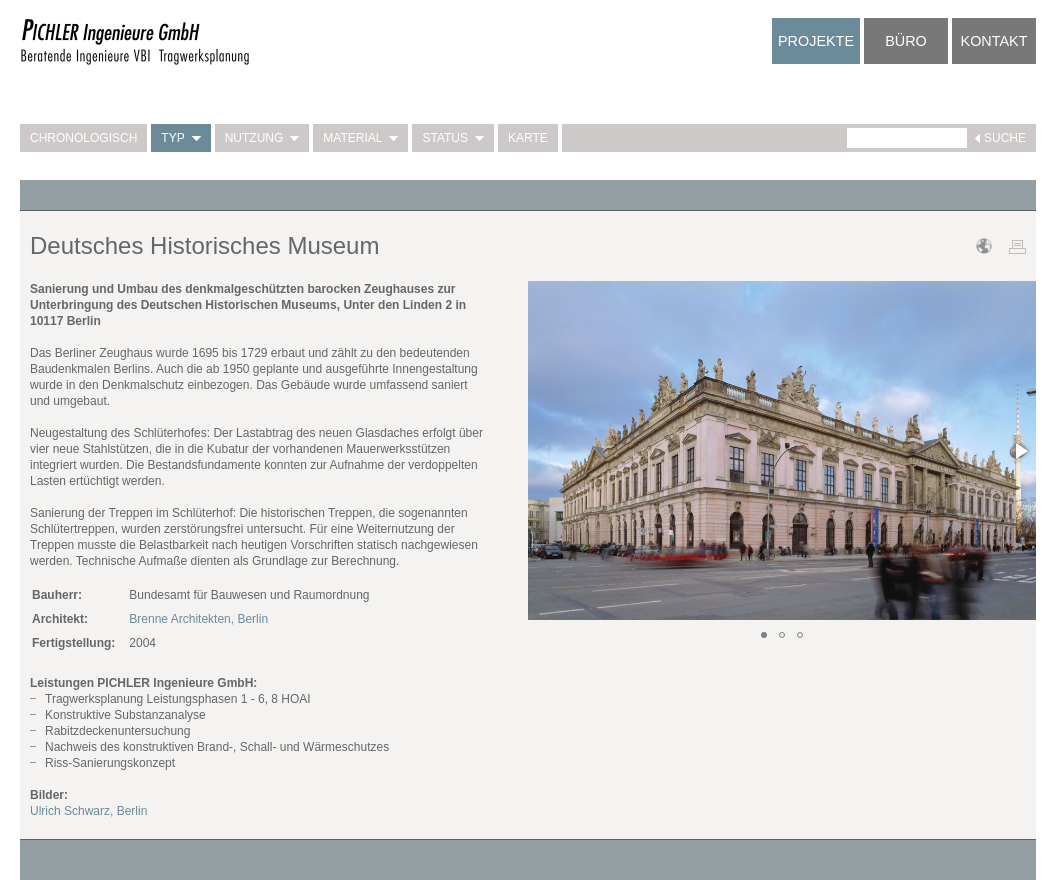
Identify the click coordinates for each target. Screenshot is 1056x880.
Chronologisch (83, 138)
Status (453, 138)
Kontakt (994, 41)
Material (360, 138)
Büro (906, 41)
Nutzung (262, 138)
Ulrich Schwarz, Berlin (88, 811)
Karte (528, 138)
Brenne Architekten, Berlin (198, 619)
